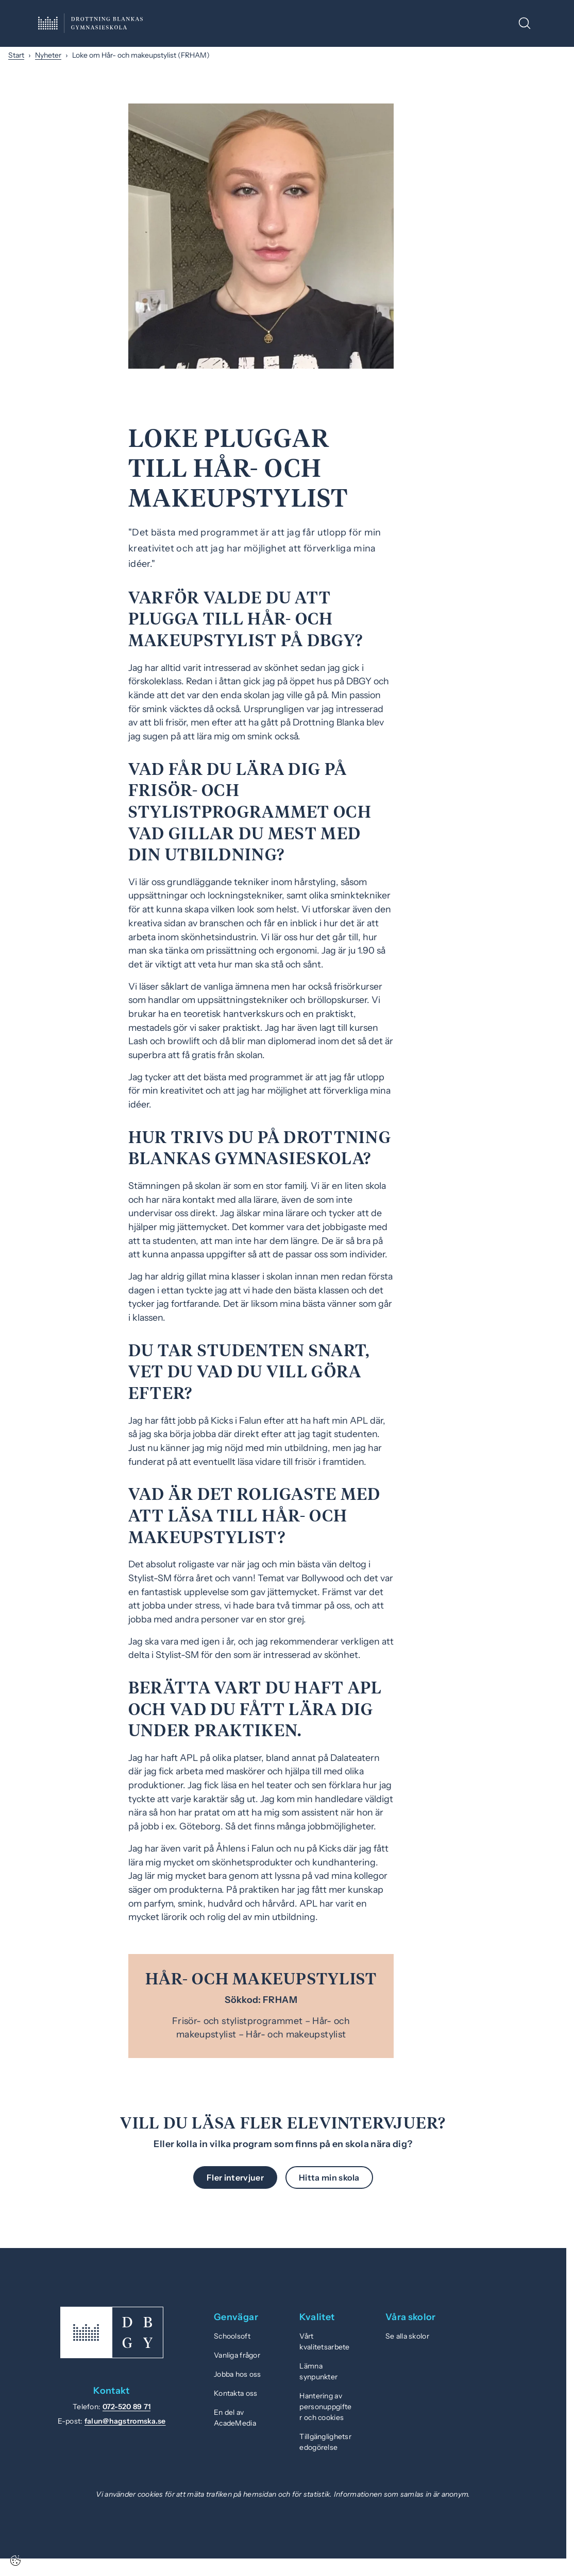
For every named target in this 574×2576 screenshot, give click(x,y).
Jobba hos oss (237, 2374)
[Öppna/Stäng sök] (524, 23)
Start (16, 55)
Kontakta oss (235, 2393)
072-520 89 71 (127, 2406)
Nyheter (48, 55)
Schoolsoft (232, 2336)
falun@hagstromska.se (125, 2421)
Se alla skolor (407, 2336)
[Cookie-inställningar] (15, 2560)
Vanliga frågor (237, 2355)
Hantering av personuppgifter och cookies (325, 2406)
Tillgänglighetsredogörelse (325, 2442)
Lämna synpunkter (318, 2371)
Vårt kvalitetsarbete (324, 2341)
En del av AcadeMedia (235, 2418)
